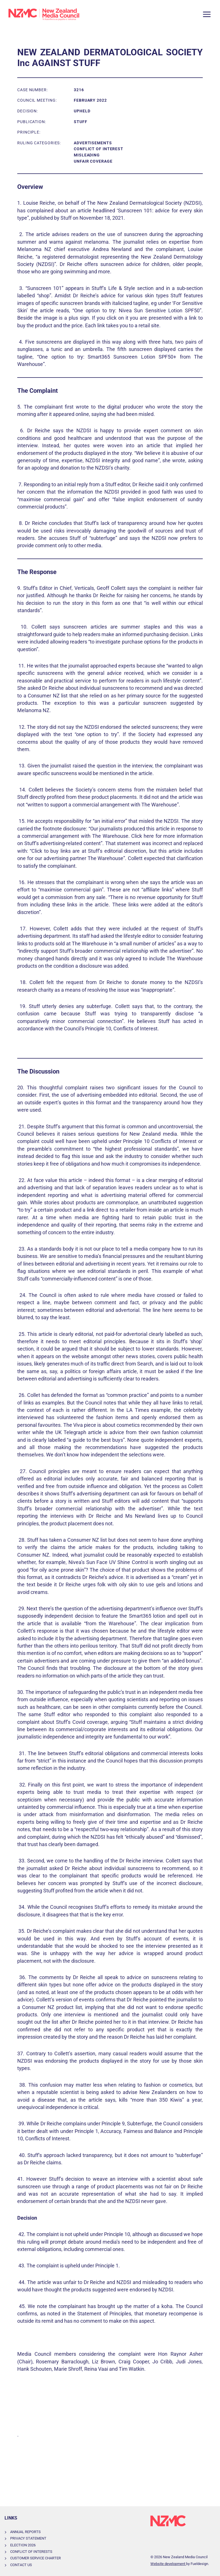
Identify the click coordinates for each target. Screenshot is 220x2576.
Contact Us (21, 2565)
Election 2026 (23, 2545)
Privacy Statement (28, 2538)
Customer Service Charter (35, 2558)
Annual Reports (25, 2532)
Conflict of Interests (31, 2551)
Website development (168, 2564)
